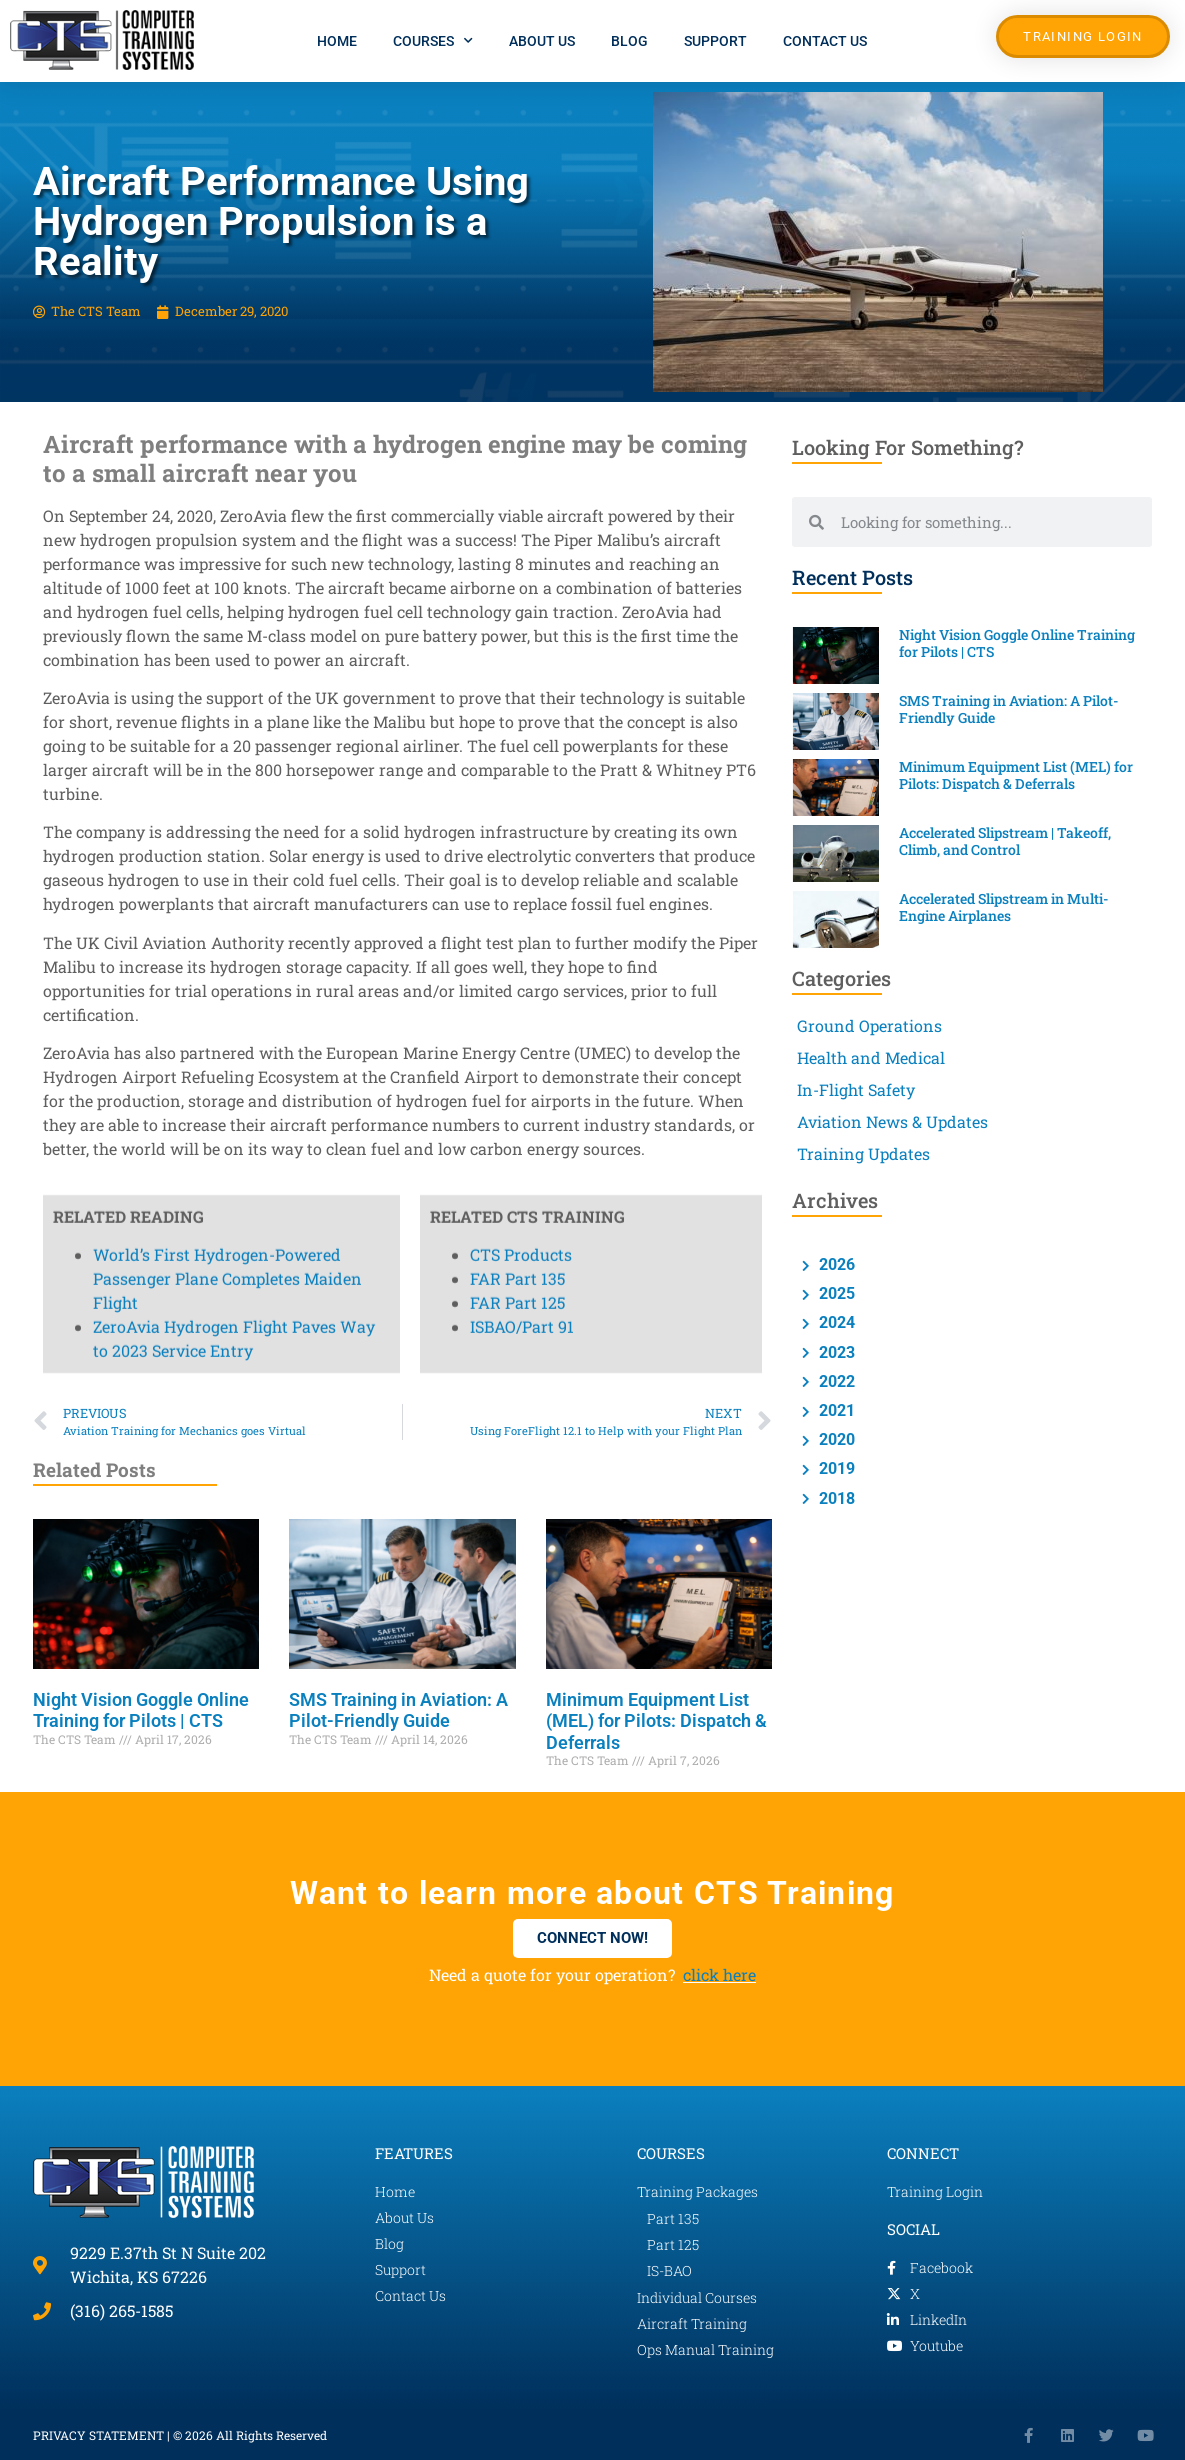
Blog (629, 41)
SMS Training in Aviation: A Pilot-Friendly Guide (398, 1710)
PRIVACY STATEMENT (98, 2435)
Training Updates (863, 1153)
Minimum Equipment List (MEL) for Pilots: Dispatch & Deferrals (656, 1721)
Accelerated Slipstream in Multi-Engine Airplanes (1004, 907)
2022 (835, 1381)
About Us (542, 41)
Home (337, 41)
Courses (433, 41)
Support (715, 41)
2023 (835, 1352)
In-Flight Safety (856, 1089)
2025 (835, 1293)
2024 (835, 1322)
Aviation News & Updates (892, 1121)
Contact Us (825, 41)
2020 (835, 1439)
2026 (835, 1264)
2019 (835, 1468)
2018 (835, 1498)
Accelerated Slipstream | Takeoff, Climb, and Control (1005, 841)
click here (719, 1974)
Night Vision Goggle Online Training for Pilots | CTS (141, 1710)
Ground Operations (869, 1025)
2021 (835, 1410)
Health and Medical (871, 1057)
